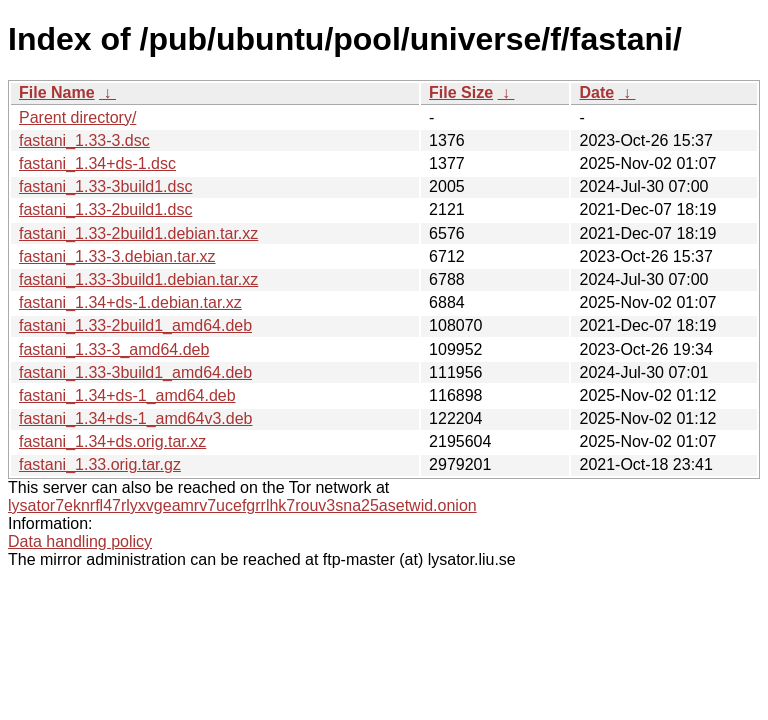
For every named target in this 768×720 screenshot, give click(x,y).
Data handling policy (80, 541)
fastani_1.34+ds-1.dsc (97, 163)
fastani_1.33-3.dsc (84, 140)
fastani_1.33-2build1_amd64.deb (135, 325)
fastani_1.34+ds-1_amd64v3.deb (136, 418)
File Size (461, 92)
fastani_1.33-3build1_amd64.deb (135, 372)
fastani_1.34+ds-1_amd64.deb (127, 395)
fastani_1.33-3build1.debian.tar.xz (138, 279)
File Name (57, 92)
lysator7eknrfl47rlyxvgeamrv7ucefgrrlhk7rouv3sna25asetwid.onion (242, 505)
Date (596, 92)
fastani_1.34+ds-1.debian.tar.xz (130, 302)
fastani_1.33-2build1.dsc (105, 209)
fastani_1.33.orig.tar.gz (100, 464)
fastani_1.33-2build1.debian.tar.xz (138, 233)
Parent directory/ (77, 117)
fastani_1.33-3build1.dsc (105, 186)
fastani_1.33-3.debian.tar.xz (117, 256)
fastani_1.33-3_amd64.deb (114, 349)
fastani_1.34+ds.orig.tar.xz (112, 441)
